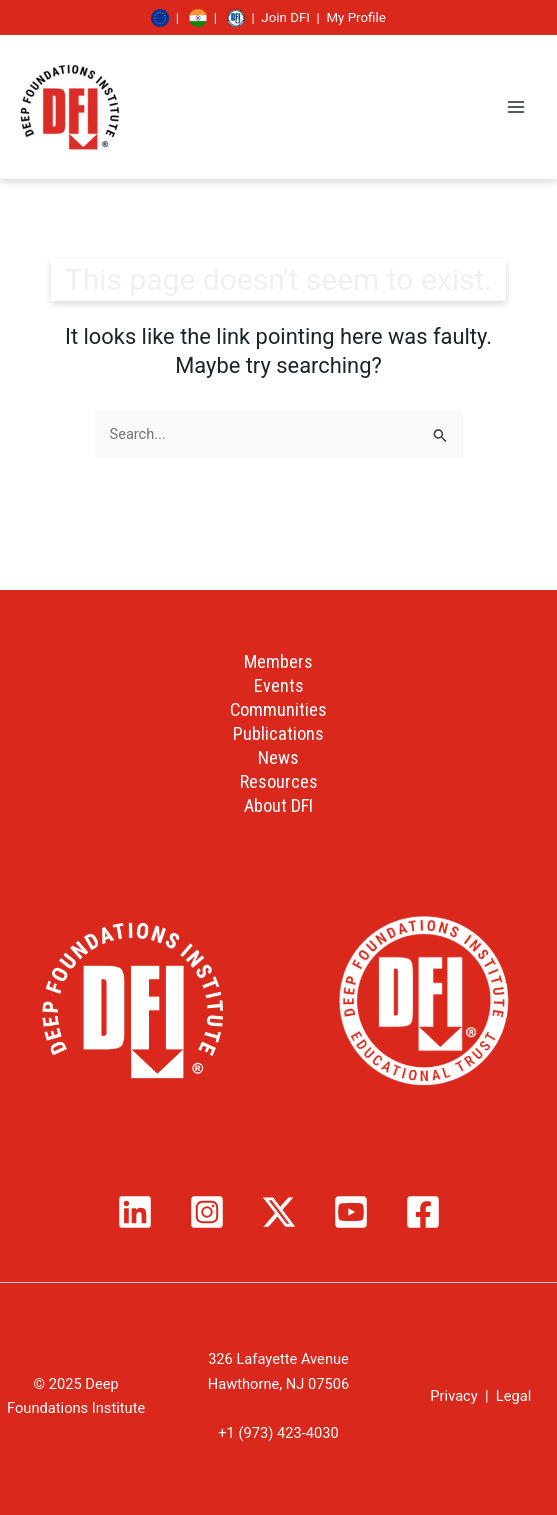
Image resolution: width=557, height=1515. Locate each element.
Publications (278, 733)
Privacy (453, 1396)
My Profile (355, 17)
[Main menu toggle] (516, 107)
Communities (278, 709)
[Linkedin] (135, 1212)
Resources (279, 781)
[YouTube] (351, 1212)
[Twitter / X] (279, 1212)
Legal (513, 1396)
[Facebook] (423, 1212)
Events (279, 685)
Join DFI (285, 17)
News (278, 757)
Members (278, 661)
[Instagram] (207, 1212)
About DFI (278, 805)
